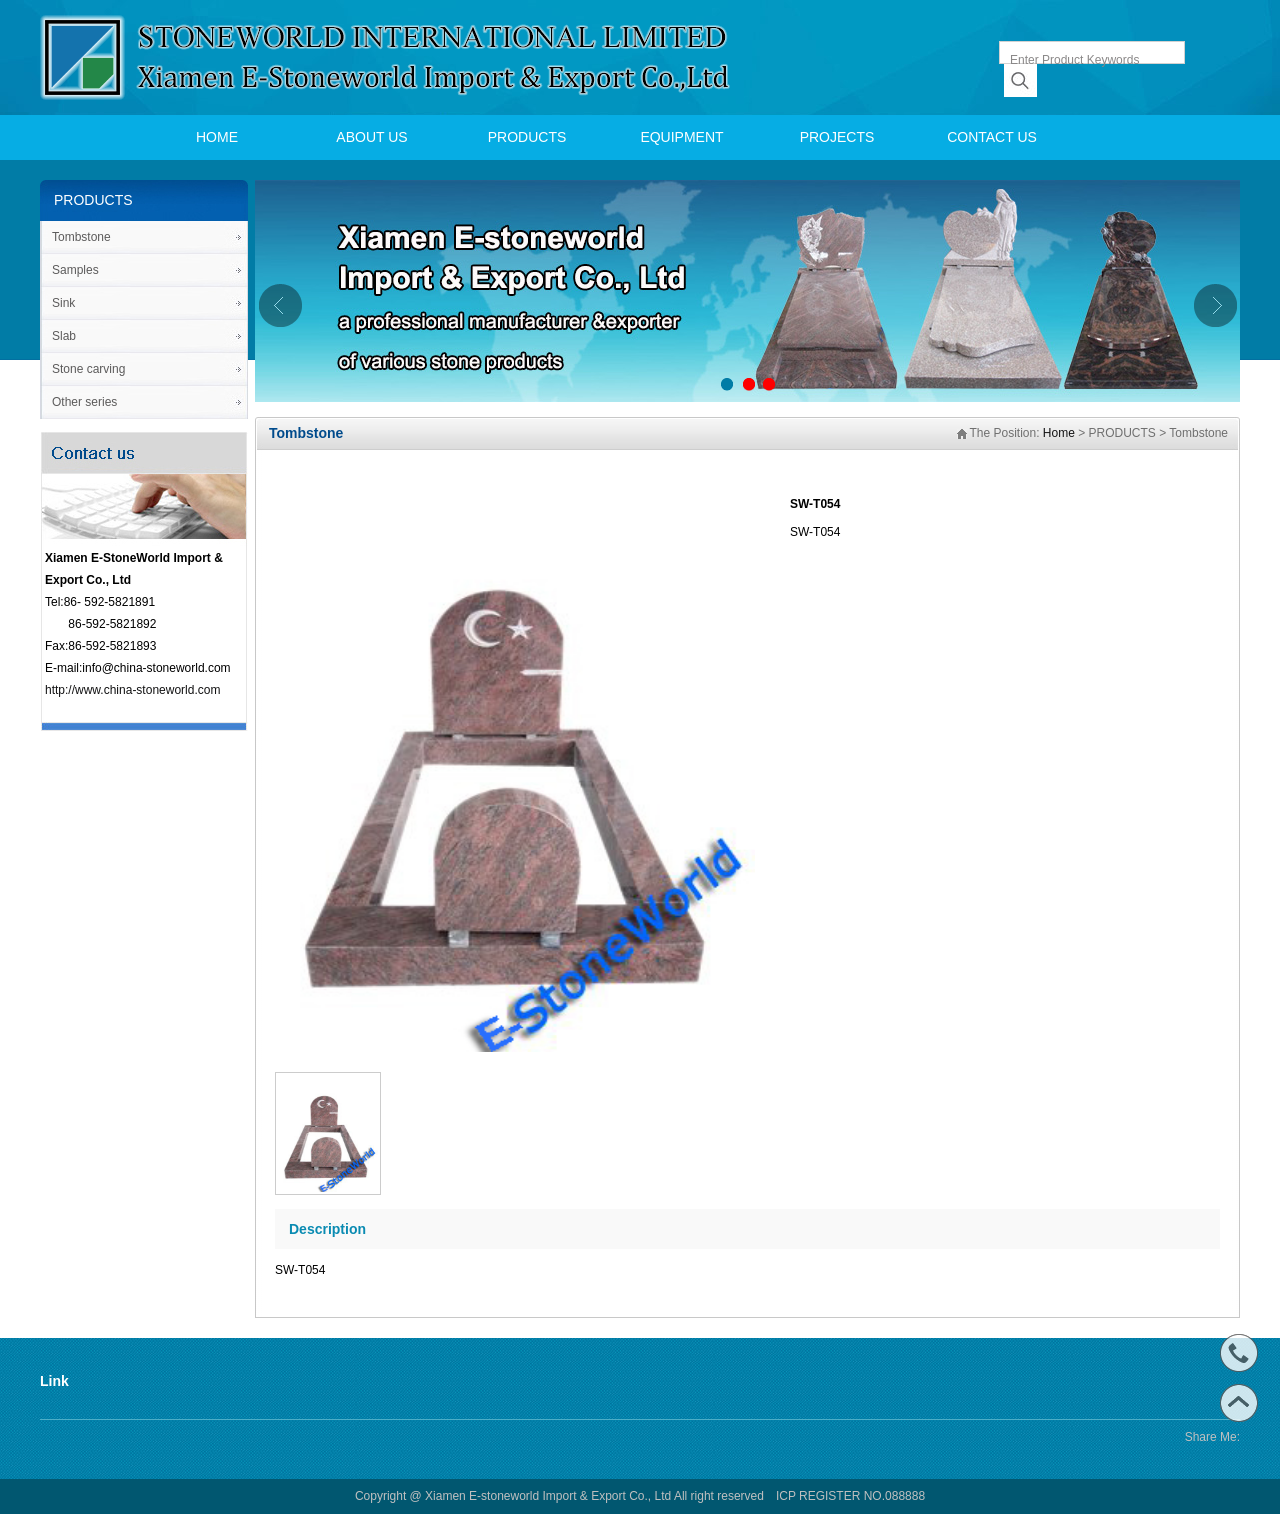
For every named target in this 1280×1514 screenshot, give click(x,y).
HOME (217, 137)
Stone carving (88, 369)
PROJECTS (837, 137)
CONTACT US (992, 137)
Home (1059, 433)
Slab (64, 336)
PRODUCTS (527, 137)
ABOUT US (371, 137)
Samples (75, 270)
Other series (84, 402)
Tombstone (81, 237)
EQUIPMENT (681, 137)
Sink (63, 303)
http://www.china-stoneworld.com (132, 690)
